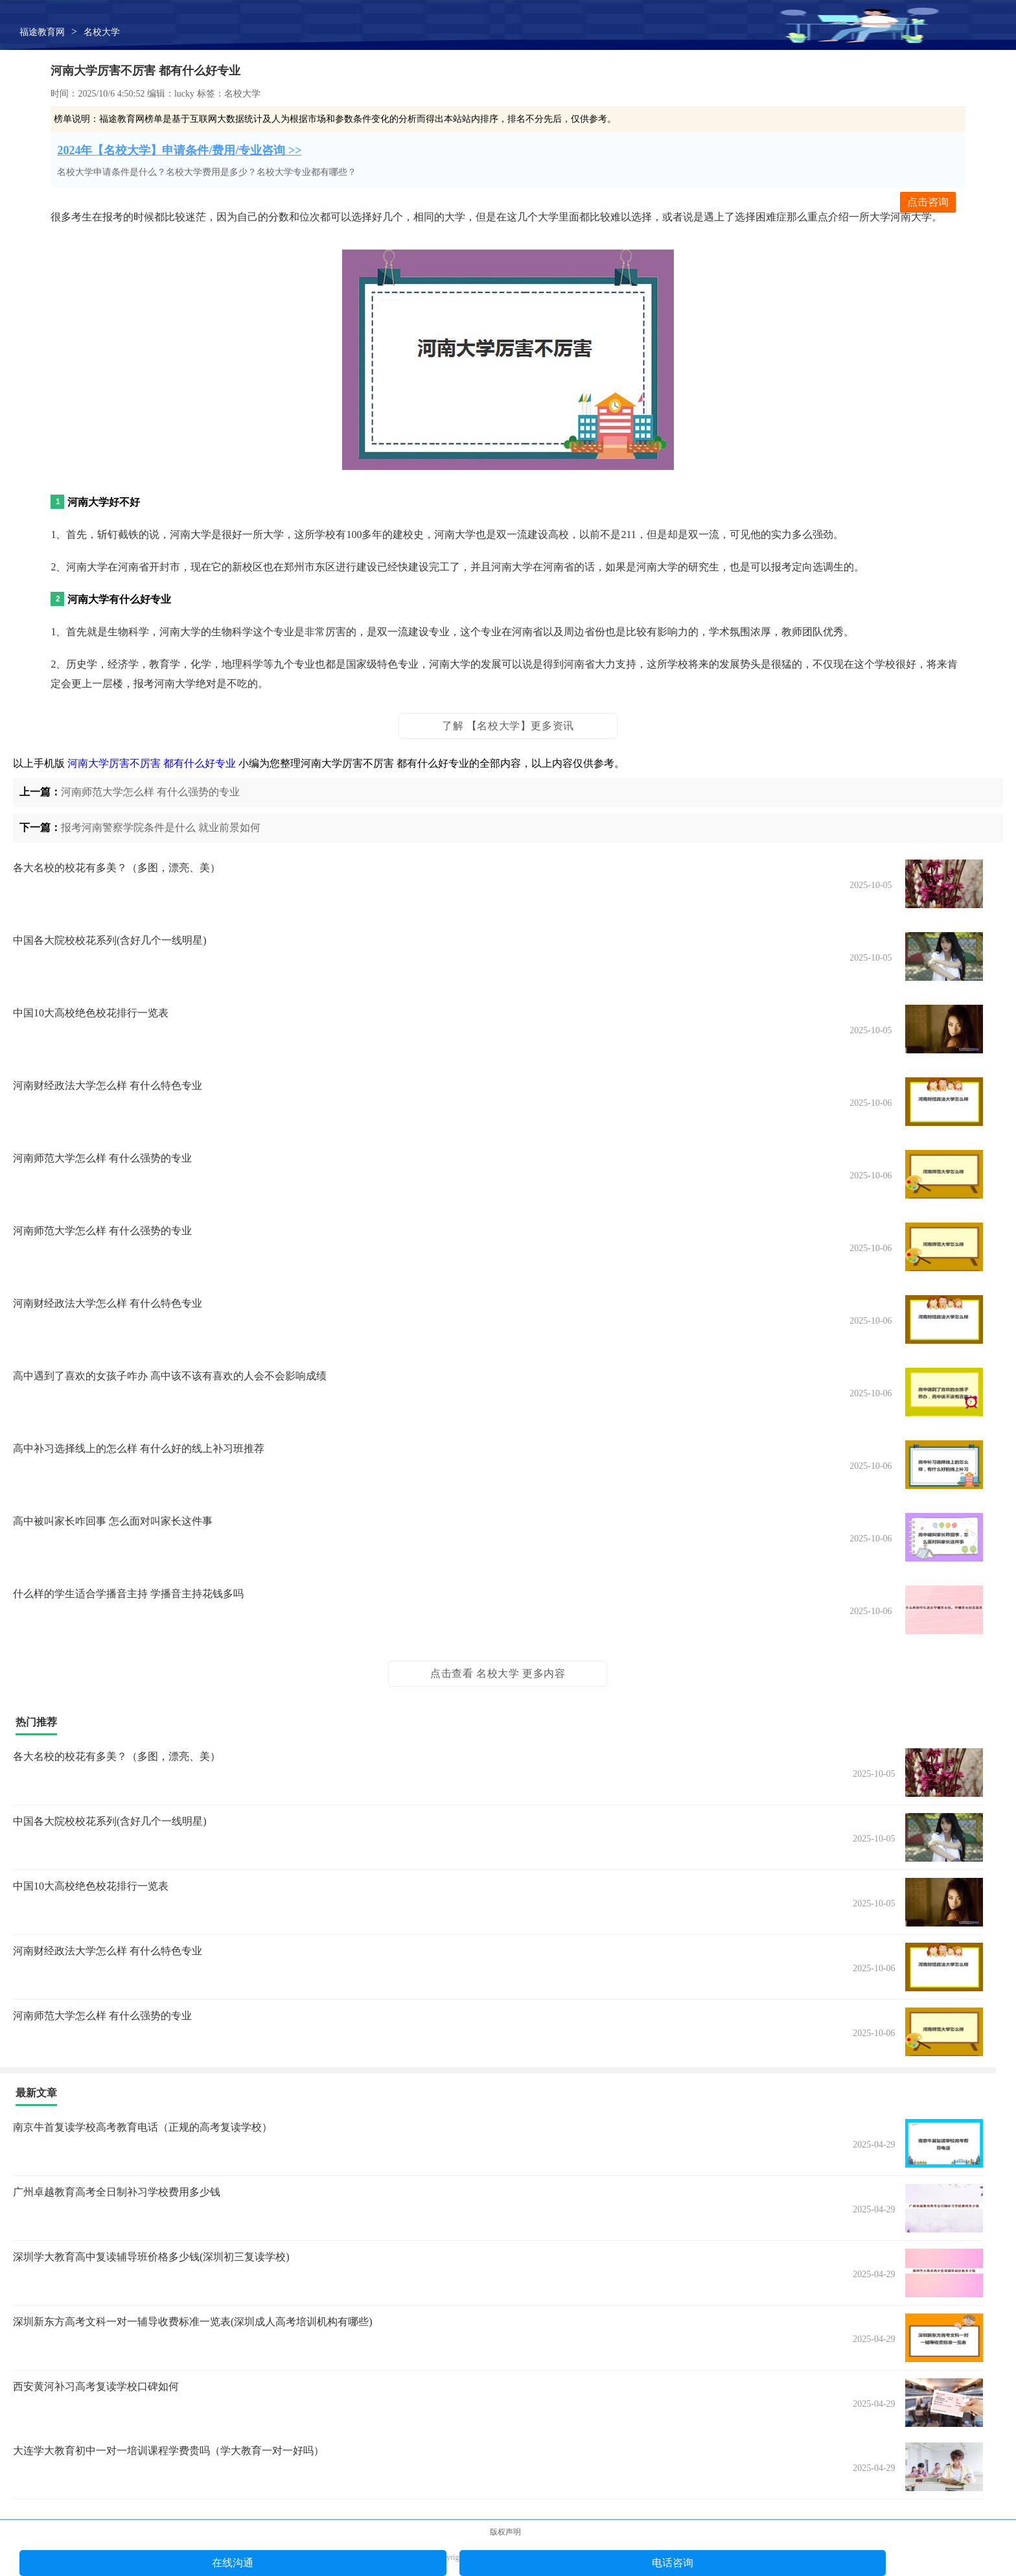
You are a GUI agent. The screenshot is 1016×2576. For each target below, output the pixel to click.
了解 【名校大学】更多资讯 (508, 725)
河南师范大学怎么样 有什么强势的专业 (150, 791)
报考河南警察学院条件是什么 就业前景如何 (160, 827)
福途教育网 (42, 32)
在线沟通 (232, 2562)
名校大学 (102, 32)
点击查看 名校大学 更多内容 (497, 1673)
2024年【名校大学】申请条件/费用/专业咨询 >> (179, 150)
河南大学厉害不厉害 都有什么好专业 (151, 763)
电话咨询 (672, 2562)
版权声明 (505, 2531)
